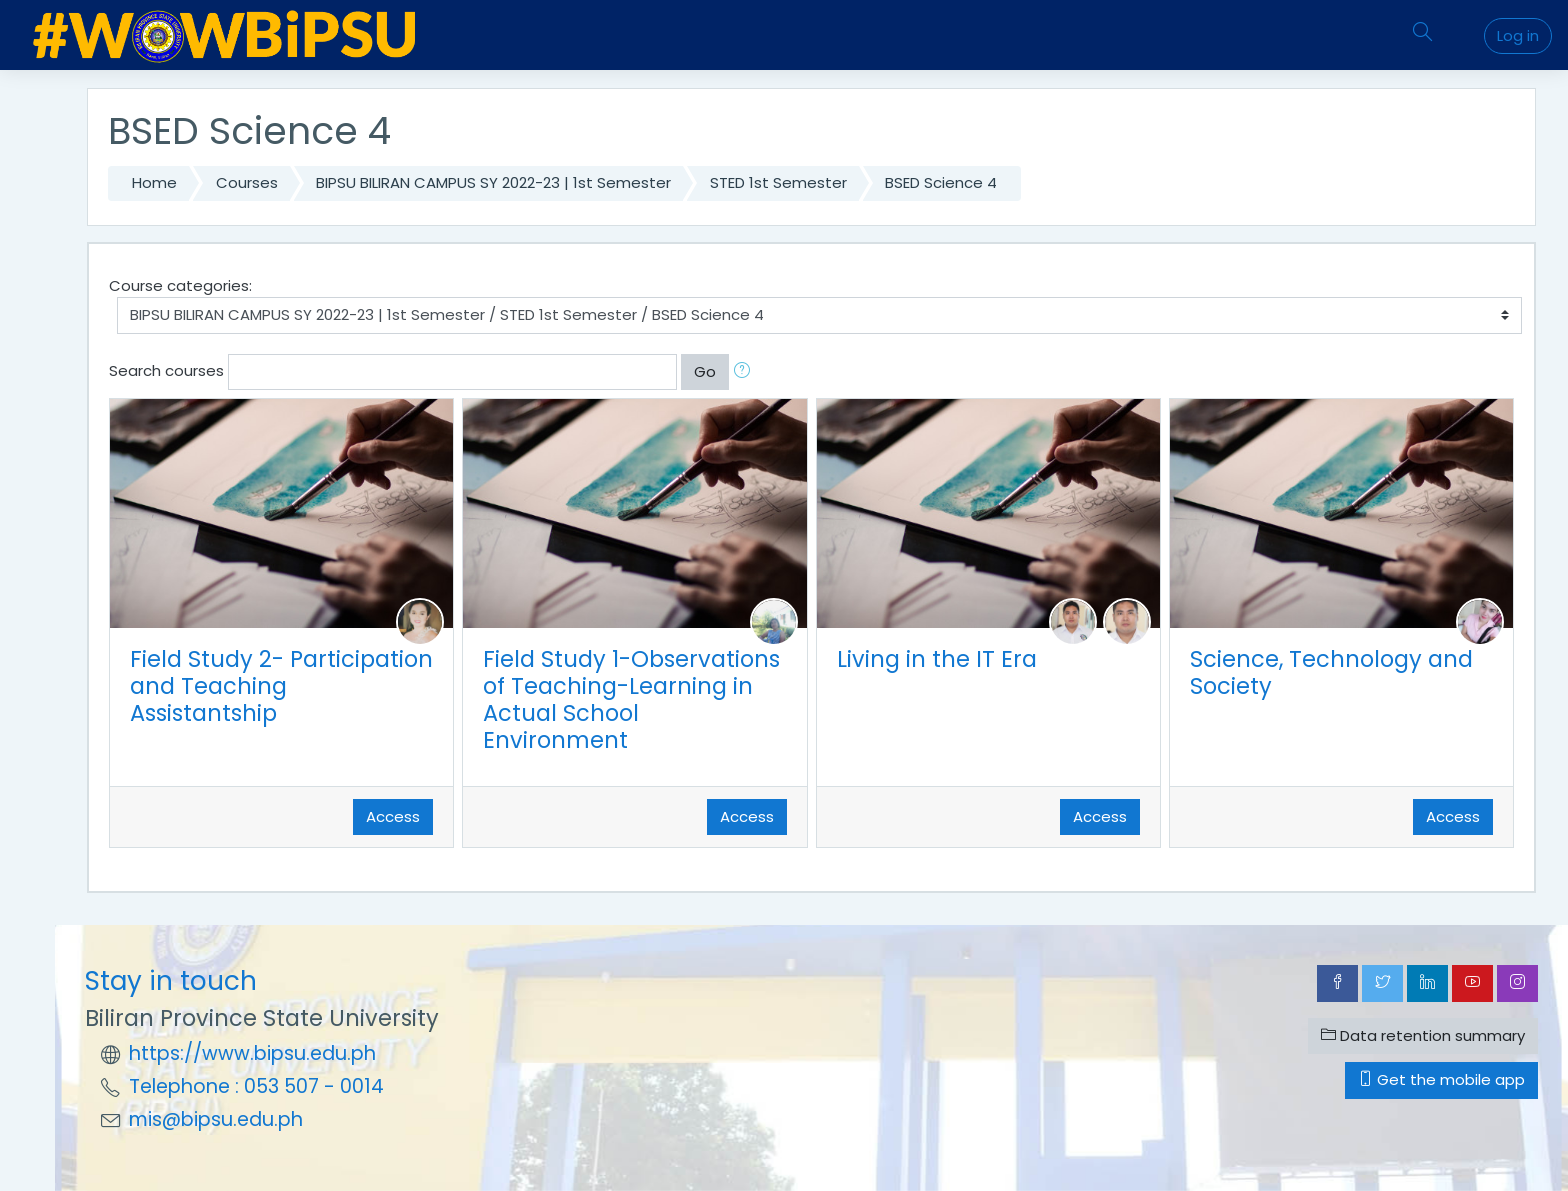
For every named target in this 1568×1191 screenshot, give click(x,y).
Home (154, 182)
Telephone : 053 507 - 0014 (256, 1086)
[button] (746, 372)
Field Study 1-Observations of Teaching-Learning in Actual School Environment (631, 699)
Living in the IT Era (937, 659)
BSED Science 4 (941, 182)
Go (705, 371)
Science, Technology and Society (1331, 672)
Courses (247, 182)
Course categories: (180, 285)
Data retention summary (1423, 1035)
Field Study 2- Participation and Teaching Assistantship (281, 686)
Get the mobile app (1441, 1079)
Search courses (166, 370)
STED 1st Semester (778, 182)
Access (393, 816)
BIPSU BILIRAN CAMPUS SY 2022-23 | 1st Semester (493, 182)
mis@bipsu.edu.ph (216, 1119)
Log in (1518, 35)
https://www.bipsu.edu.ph (252, 1053)
